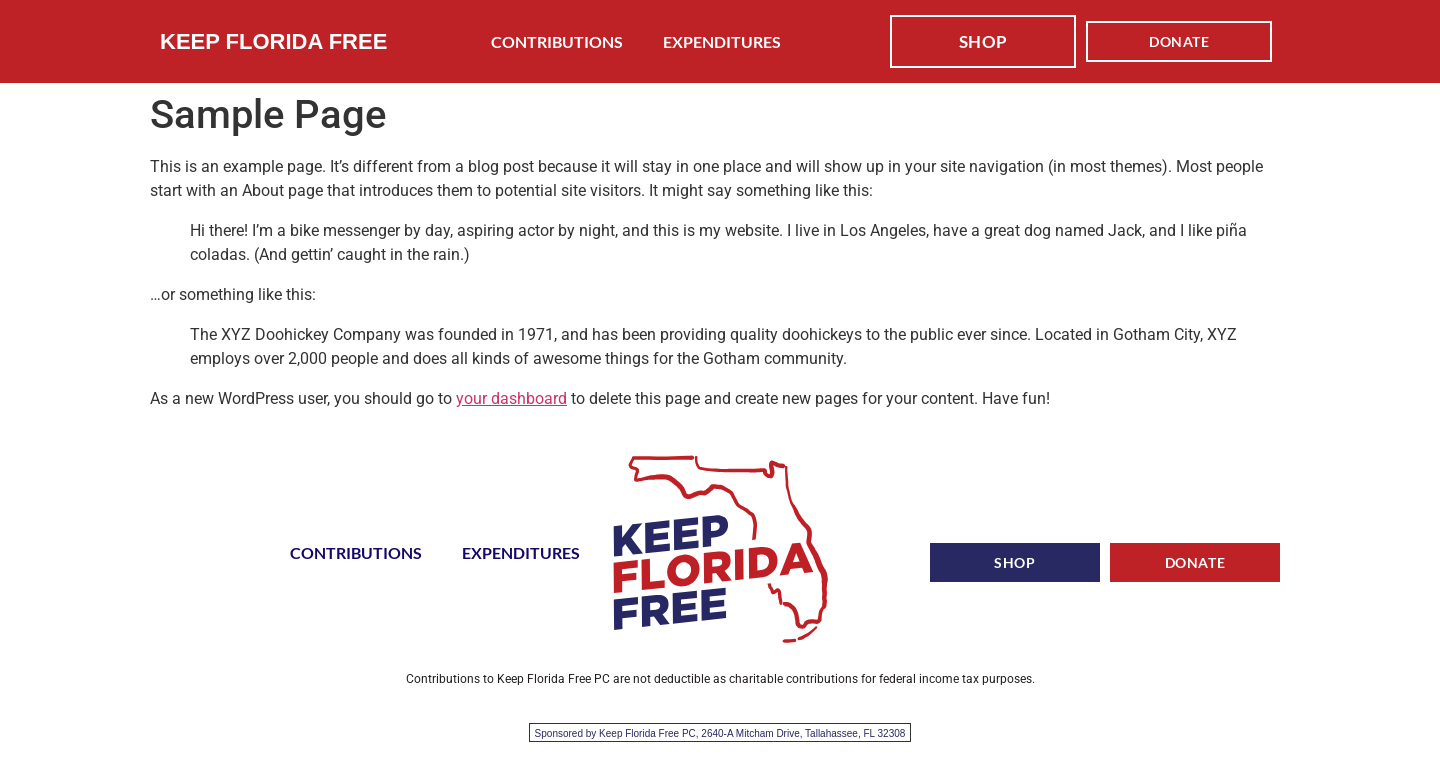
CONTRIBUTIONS (557, 41)
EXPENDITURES (722, 41)
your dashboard (511, 398)
